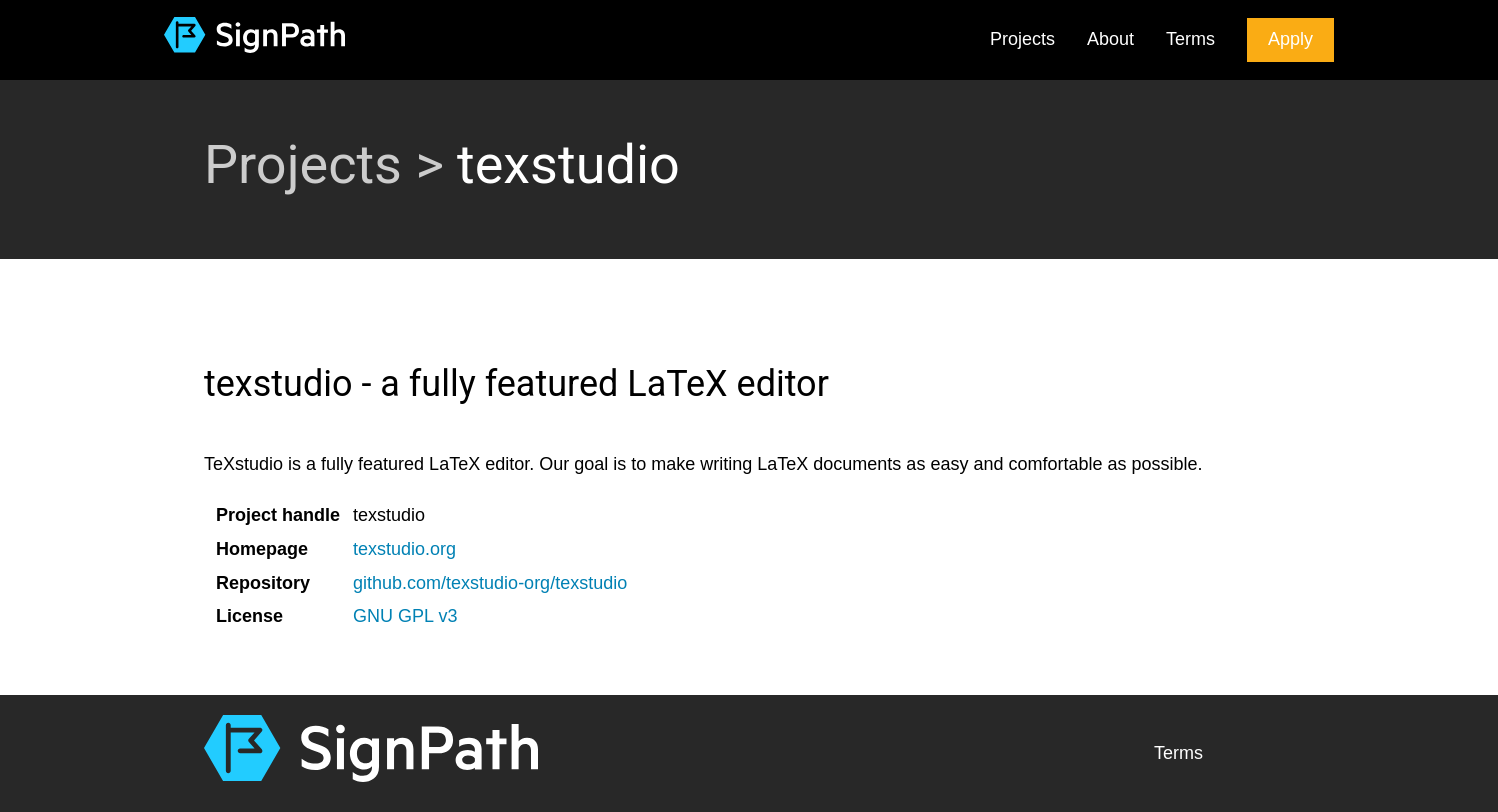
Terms (1190, 39)
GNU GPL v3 (405, 616)
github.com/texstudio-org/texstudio (490, 583)
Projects (1022, 39)
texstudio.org (404, 549)
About (1110, 39)
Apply (1290, 39)
